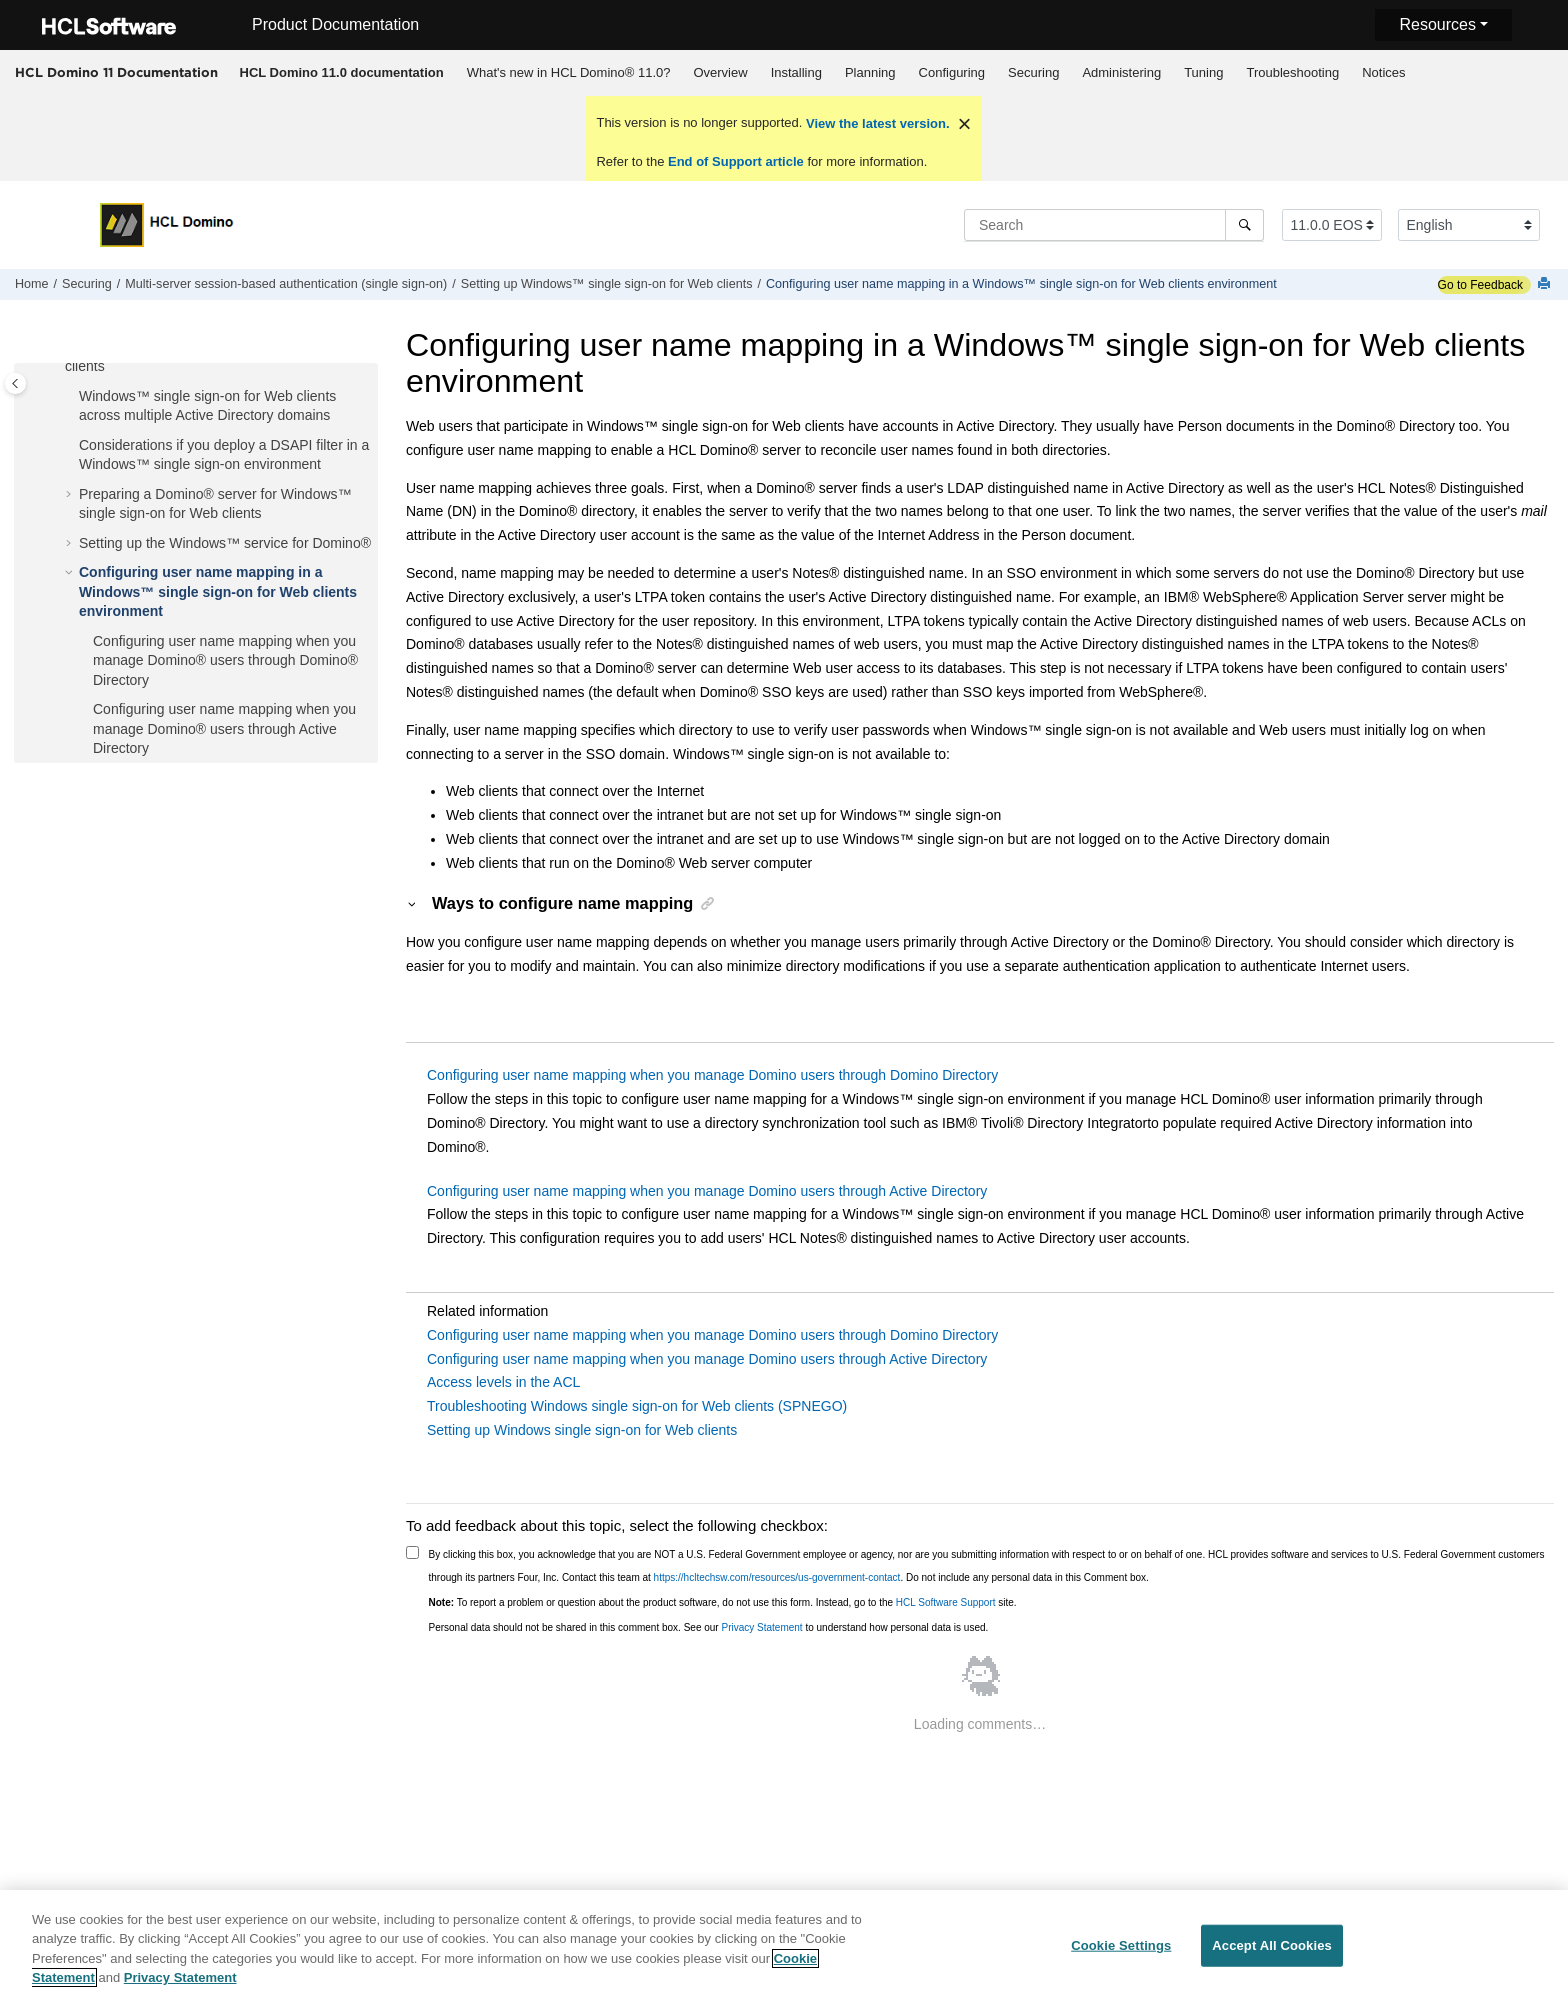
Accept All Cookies (1272, 1960)
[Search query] (1114, 225)
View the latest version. (875, 123)
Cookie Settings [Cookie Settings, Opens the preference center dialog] (1121, 1960)
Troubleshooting (1292, 72)
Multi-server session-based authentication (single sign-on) (286, 284)
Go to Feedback (1480, 285)
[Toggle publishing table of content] (15, 383)
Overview (720, 72)
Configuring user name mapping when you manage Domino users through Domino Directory (712, 1075)
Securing (1033, 72)
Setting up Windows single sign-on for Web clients (582, 1430)
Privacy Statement (761, 1627)
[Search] (1244, 225)
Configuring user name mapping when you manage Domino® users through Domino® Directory (225, 660)
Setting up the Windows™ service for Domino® (225, 543)
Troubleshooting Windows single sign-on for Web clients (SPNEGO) (637, 1406)
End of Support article (735, 161)
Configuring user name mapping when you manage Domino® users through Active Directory (224, 728)
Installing (796, 72)
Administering (1121, 72)
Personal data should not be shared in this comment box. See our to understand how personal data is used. (709, 1627)
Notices (1383, 72)
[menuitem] (341, 73)
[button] (71, 397)
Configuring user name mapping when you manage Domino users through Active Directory (707, 1191)
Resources (1437, 24)
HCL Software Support (946, 1602)
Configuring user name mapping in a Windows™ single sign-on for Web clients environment (1021, 284)
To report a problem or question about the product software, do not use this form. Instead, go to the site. (723, 1602)
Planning (870, 72)
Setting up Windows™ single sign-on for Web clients (607, 284)
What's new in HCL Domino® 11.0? (569, 72)
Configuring (952, 72)
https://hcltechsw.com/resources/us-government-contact (777, 1577)
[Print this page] (1546, 284)
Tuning (1203, 72)
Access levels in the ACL (503, 1382)
